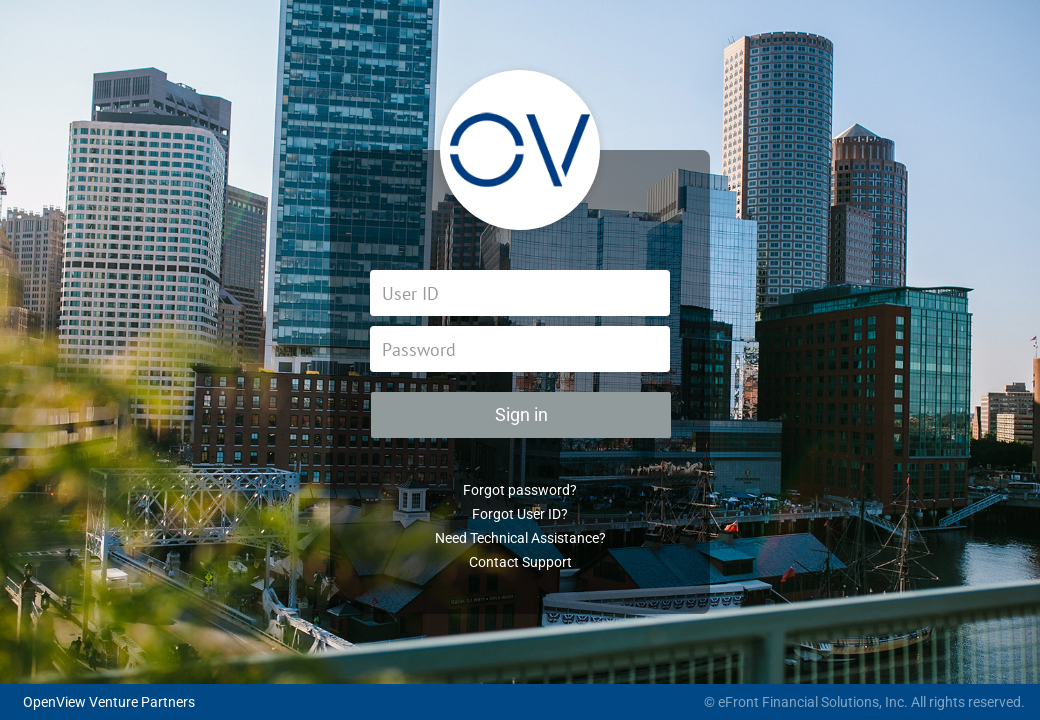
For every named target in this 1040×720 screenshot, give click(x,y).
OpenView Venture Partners (109, 702)
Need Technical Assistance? (520, 538)
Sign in (521, 414)
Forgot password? (520, 490)
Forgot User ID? (520, 514)
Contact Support (520, 562)
